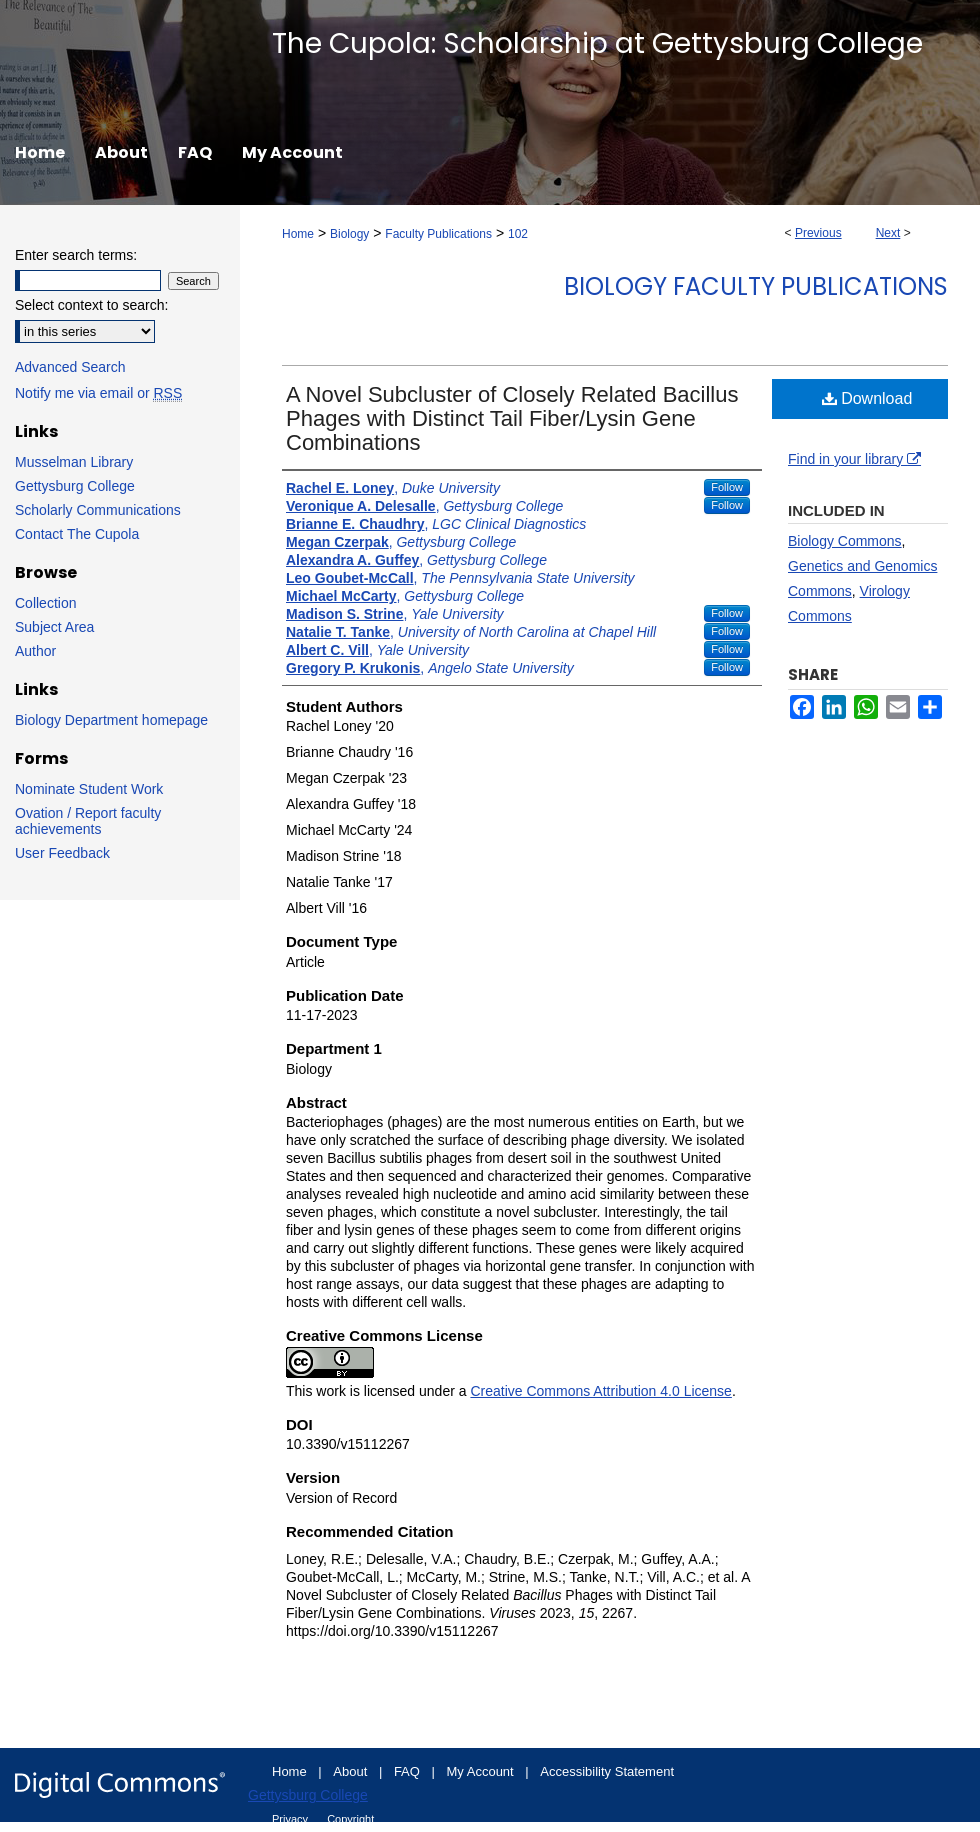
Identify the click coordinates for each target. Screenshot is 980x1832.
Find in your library (854, 459)
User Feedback (62, 853)
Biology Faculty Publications (756, 286)
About (352, 1771)
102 (518, 234)
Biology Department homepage (111, 720)
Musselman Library (74, 462)
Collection (45, 603)
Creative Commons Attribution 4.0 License (600, 1391)
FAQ (409, 1771)
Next (888, 233)
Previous (818, 233)
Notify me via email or (98, 393)
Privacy (291, 1819)
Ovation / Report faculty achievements (88, 821)
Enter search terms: (76, 255)
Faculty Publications (438, 234)
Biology (349, 234)
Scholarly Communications (98, 510)
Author (35, 651)
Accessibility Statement (607, 1771)
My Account (482, 1771)
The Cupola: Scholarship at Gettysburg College (597, 43)
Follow (727, 487)
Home (298, 234)
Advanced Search (70, 367)
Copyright (350, 1819)
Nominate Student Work (89, 789)
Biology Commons (845, 541)
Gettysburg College (75, 486)
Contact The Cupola (77, 534)
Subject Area (54, 627)
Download (867, 398)
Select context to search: (91, 305)
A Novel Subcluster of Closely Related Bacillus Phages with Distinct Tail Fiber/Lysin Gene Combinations (512, 418)
